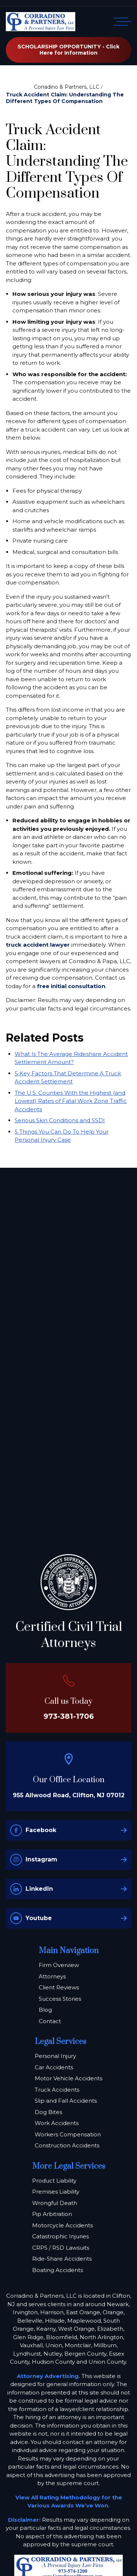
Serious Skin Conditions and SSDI (60, 1120)
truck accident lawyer (38, 944)
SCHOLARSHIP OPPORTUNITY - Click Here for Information (68, 49)
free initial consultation (71, 986)
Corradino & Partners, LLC (66, 87)
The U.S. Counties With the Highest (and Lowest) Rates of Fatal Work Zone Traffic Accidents (71, 1101)
